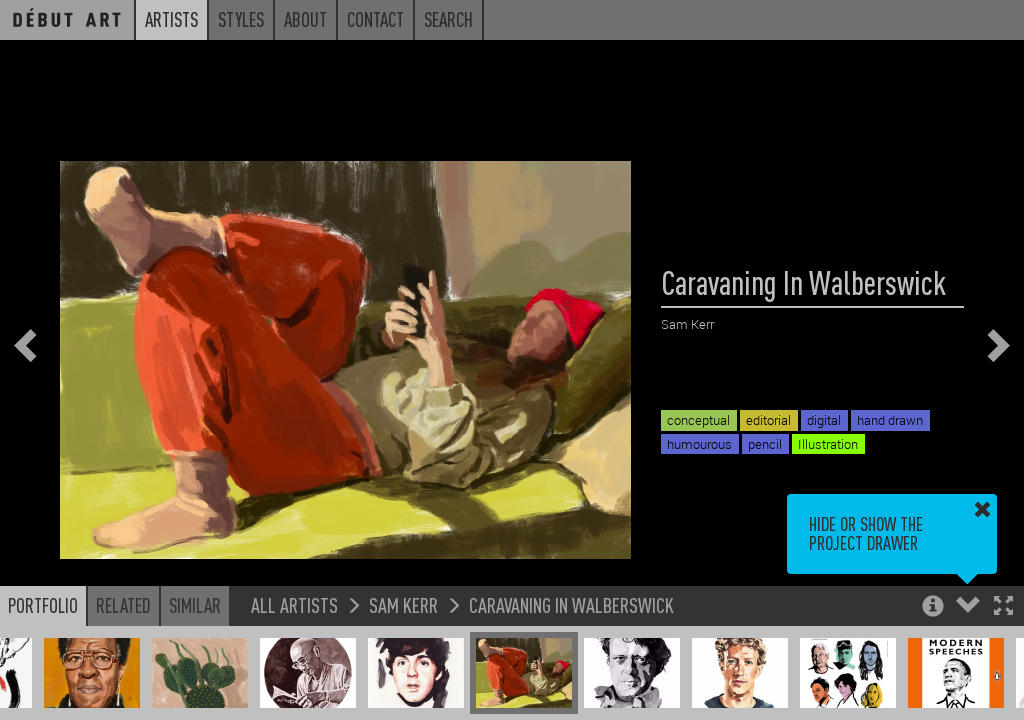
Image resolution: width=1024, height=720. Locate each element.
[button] (1003, 607)
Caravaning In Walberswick (571, 604)
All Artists (294, 604)
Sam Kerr (403, 604)
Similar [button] (195, 605)
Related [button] (123, 605)
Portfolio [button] (43, 605)
